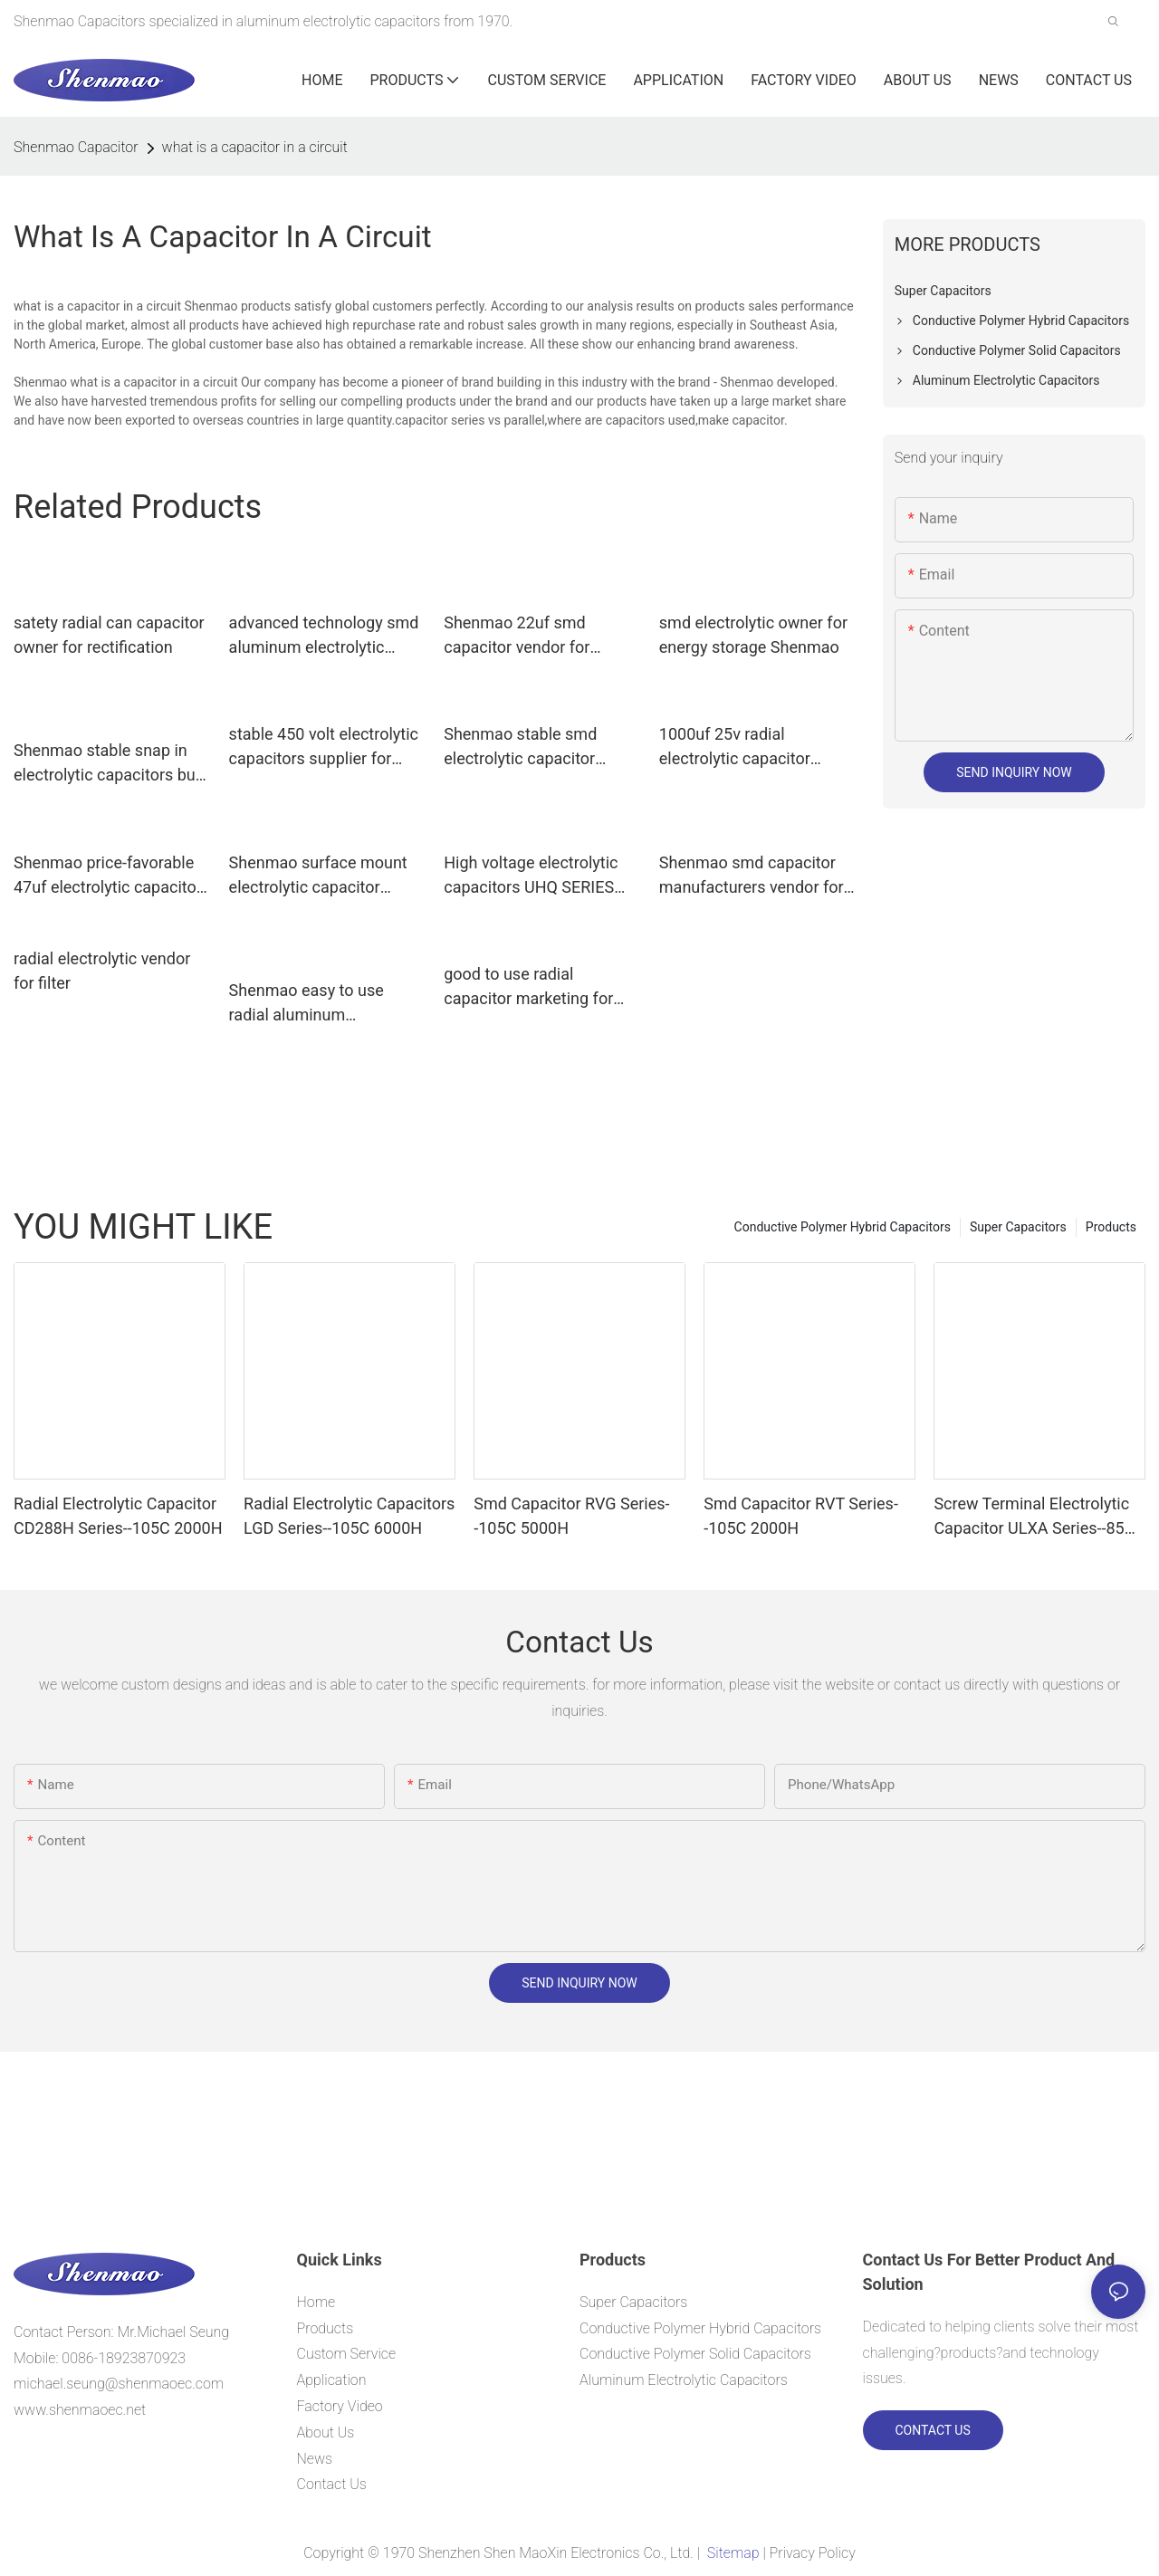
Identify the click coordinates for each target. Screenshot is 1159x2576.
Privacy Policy (813, 2553)
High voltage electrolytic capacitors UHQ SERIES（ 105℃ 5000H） (537, 876)
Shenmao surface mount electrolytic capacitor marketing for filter (318, 876)
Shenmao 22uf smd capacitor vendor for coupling (516, 636)
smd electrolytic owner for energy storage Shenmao (753, 634)
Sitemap (733, 2553)
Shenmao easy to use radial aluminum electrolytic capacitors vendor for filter (308, 1004)
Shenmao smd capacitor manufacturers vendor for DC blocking (751, 876)
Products (1111, 1227)
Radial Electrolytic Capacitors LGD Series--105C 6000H (349, 1515)
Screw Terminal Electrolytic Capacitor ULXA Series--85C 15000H (1034, 1517)
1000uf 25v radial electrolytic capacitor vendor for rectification (741, 747)
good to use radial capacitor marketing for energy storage (528, 987)
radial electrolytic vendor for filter (102, 970)
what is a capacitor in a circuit (255, 147)
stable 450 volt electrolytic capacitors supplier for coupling (323, 747)
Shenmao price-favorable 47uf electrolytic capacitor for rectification (108, 876)
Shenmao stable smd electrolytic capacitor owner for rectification (523, 747)
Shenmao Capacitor (76, 147)
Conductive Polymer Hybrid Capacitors (842, 1227)
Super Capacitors (1018, 1227)
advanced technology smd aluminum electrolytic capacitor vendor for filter (324, 636)
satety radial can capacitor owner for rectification (109, 634)
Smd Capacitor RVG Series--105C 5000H (571, 1515)
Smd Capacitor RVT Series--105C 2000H (801, 1515)
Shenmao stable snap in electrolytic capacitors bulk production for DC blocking (110, 764)
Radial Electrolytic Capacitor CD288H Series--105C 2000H (118, 1515)
